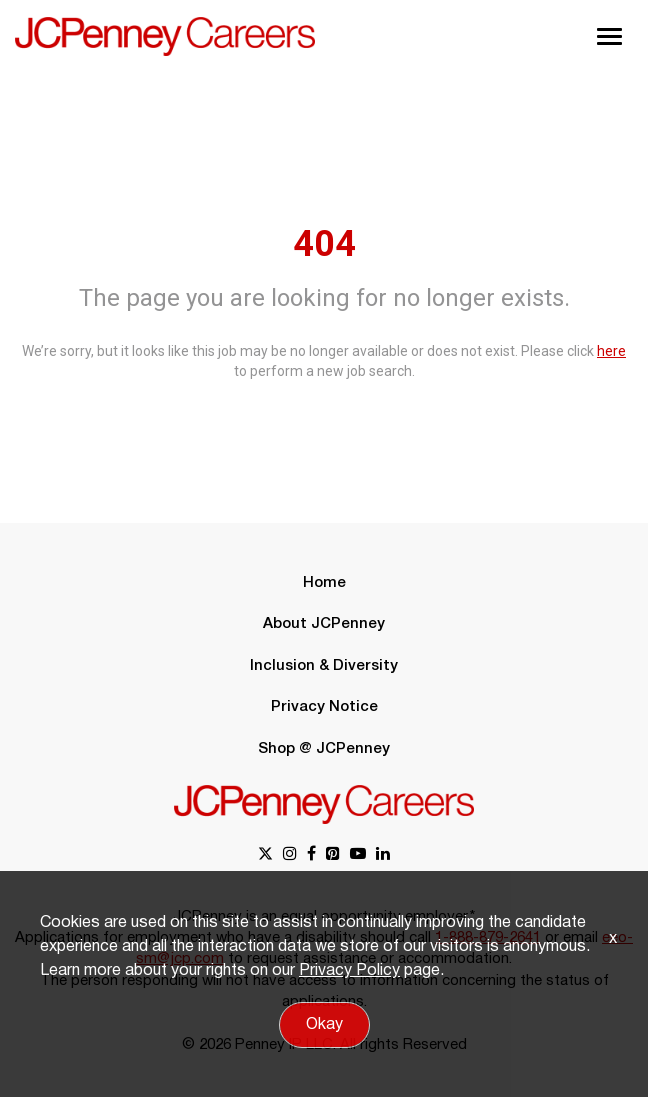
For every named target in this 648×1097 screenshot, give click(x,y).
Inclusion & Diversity (324, 666)
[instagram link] (290, 855)
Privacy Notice (324, 707)
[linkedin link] (383, 855)
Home (324, 583)
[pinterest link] (333, 855)
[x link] (265, 855)
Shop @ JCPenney (324, 749)
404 (324, 244)
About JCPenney (324, 624)
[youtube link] (358, 855)
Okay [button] (324, 1025)
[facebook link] (311, 855)
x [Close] (613, 939)
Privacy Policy (349, 971)
